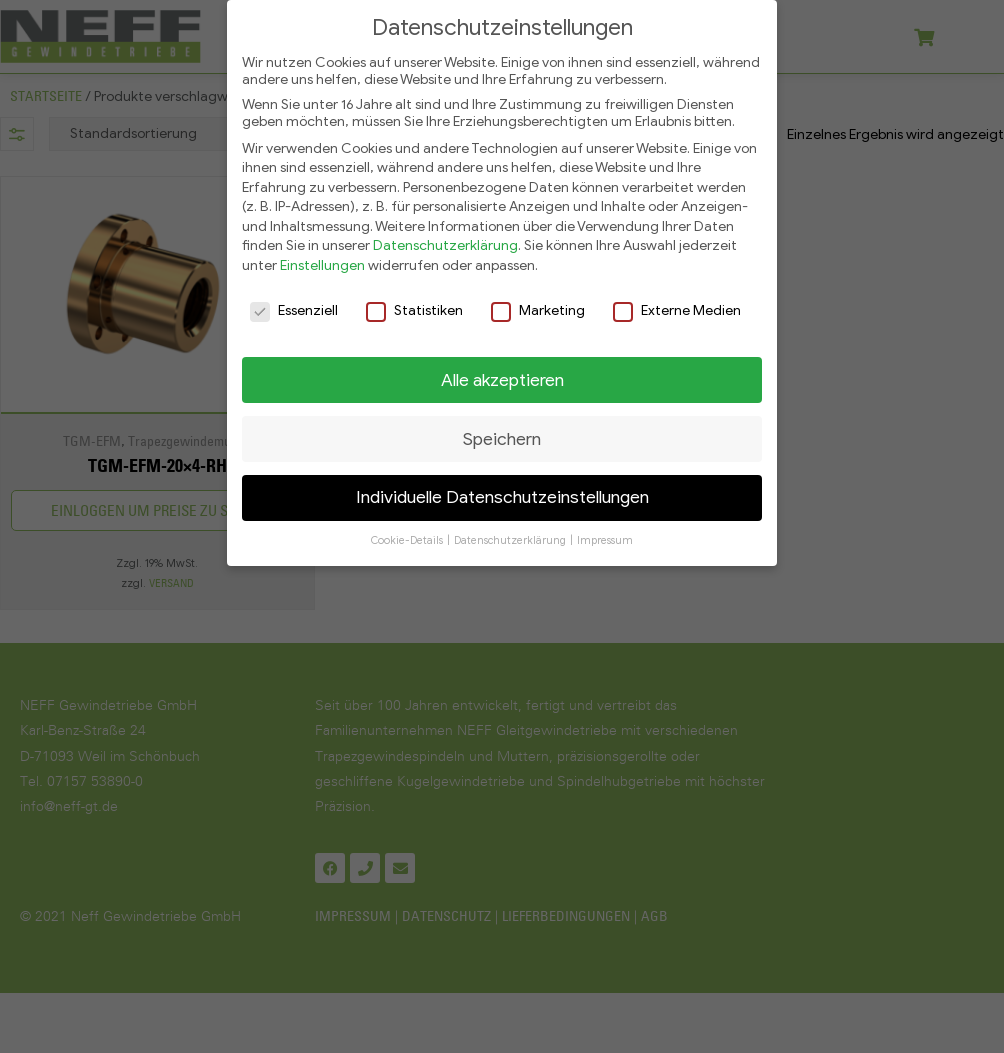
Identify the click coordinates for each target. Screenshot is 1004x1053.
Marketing (538, 302)
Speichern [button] (502, 431)
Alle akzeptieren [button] (502, 372)
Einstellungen (322, 258)
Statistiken (414, 302)
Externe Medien (677, 302)
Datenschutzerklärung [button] (511, 533)
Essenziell (294, 302)
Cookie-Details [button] (408, 533)
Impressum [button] (605, 533)
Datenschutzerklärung (445, 238)
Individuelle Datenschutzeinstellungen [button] (502, 490)
